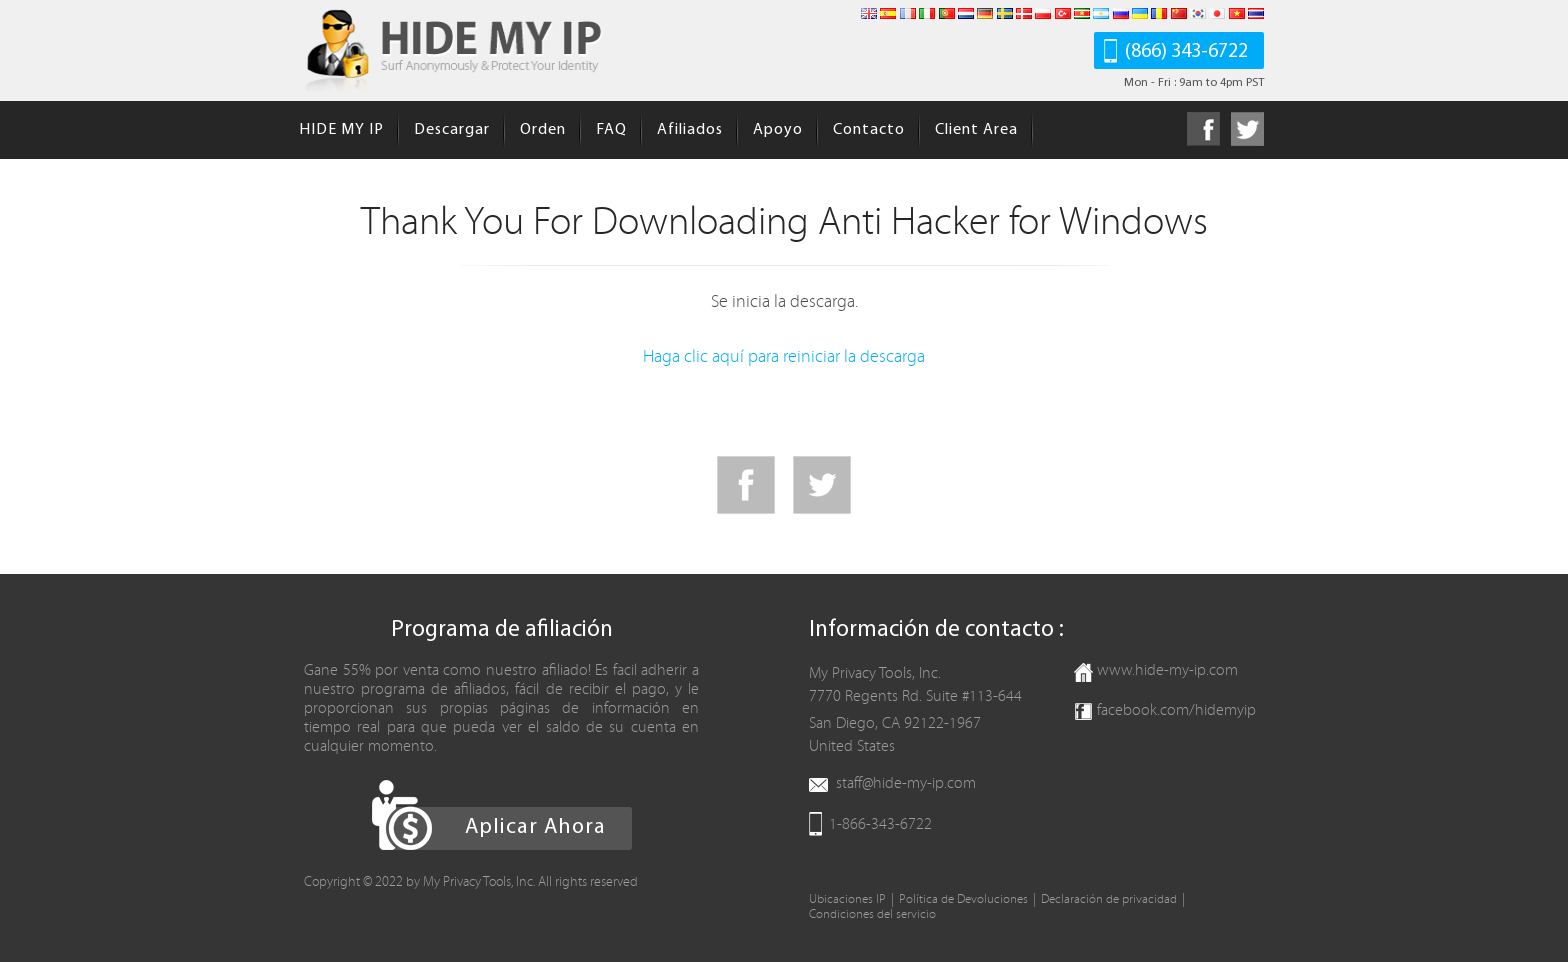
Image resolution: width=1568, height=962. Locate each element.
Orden (543, 130)
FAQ (611, 130)
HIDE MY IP (341, 130)
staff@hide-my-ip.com (906, 783)
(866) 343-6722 (1186, 52)
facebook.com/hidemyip (1176, 710)
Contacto (869, 130)
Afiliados (690, 130)
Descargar (452, 130)
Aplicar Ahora (535, 827)
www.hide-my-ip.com (1167, 670)
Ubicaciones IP (847, 899)
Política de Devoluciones (963, 899)
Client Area (976, 130)
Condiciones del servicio (872, 914)
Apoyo (778, 130)
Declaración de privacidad (1109, 899)
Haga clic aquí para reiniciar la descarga (784, 356)
